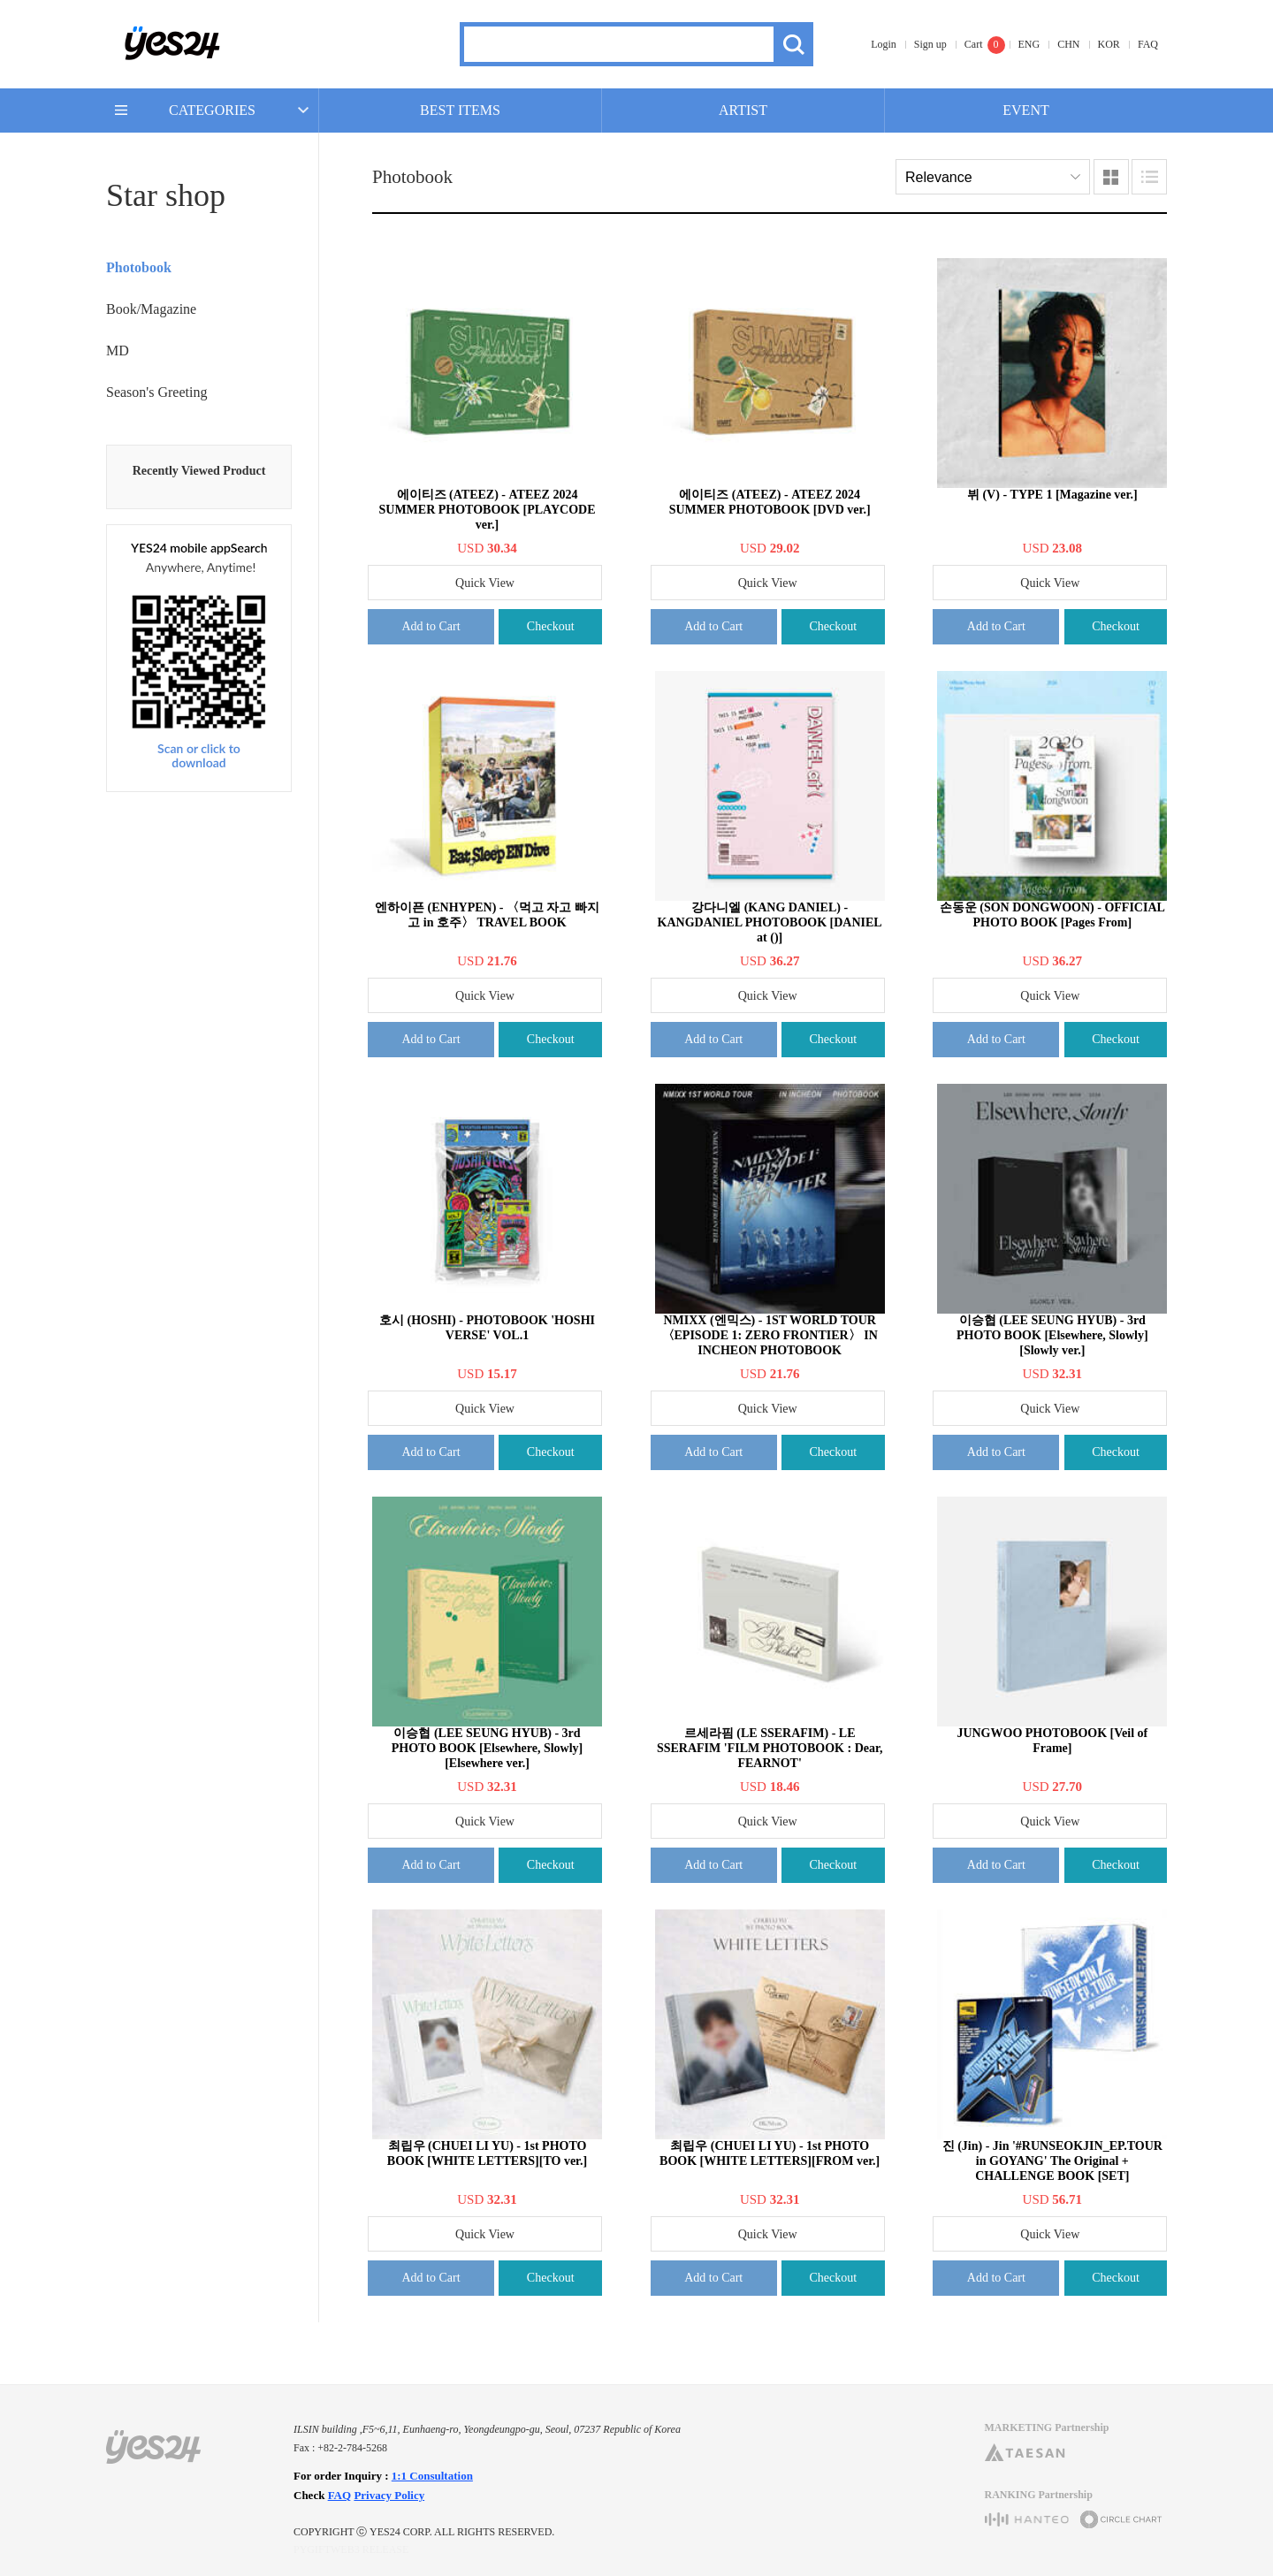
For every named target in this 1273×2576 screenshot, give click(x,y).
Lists (1149, 176)
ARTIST (743, 110)
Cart (973, 44)
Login (883, 44)
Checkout (551, 626)
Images (1111, 176)
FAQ (1148, 44)
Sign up (930, 44)
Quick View (485, 583)
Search (793, 44)
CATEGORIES (212, 110)
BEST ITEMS (460, 110)
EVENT (1025, 110)
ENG (1029, 44)
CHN (1068, 44)
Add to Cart (430, 626)
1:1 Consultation (432, 2475)
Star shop (165, 195)
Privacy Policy (389, 2495)
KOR (1109, 44)
